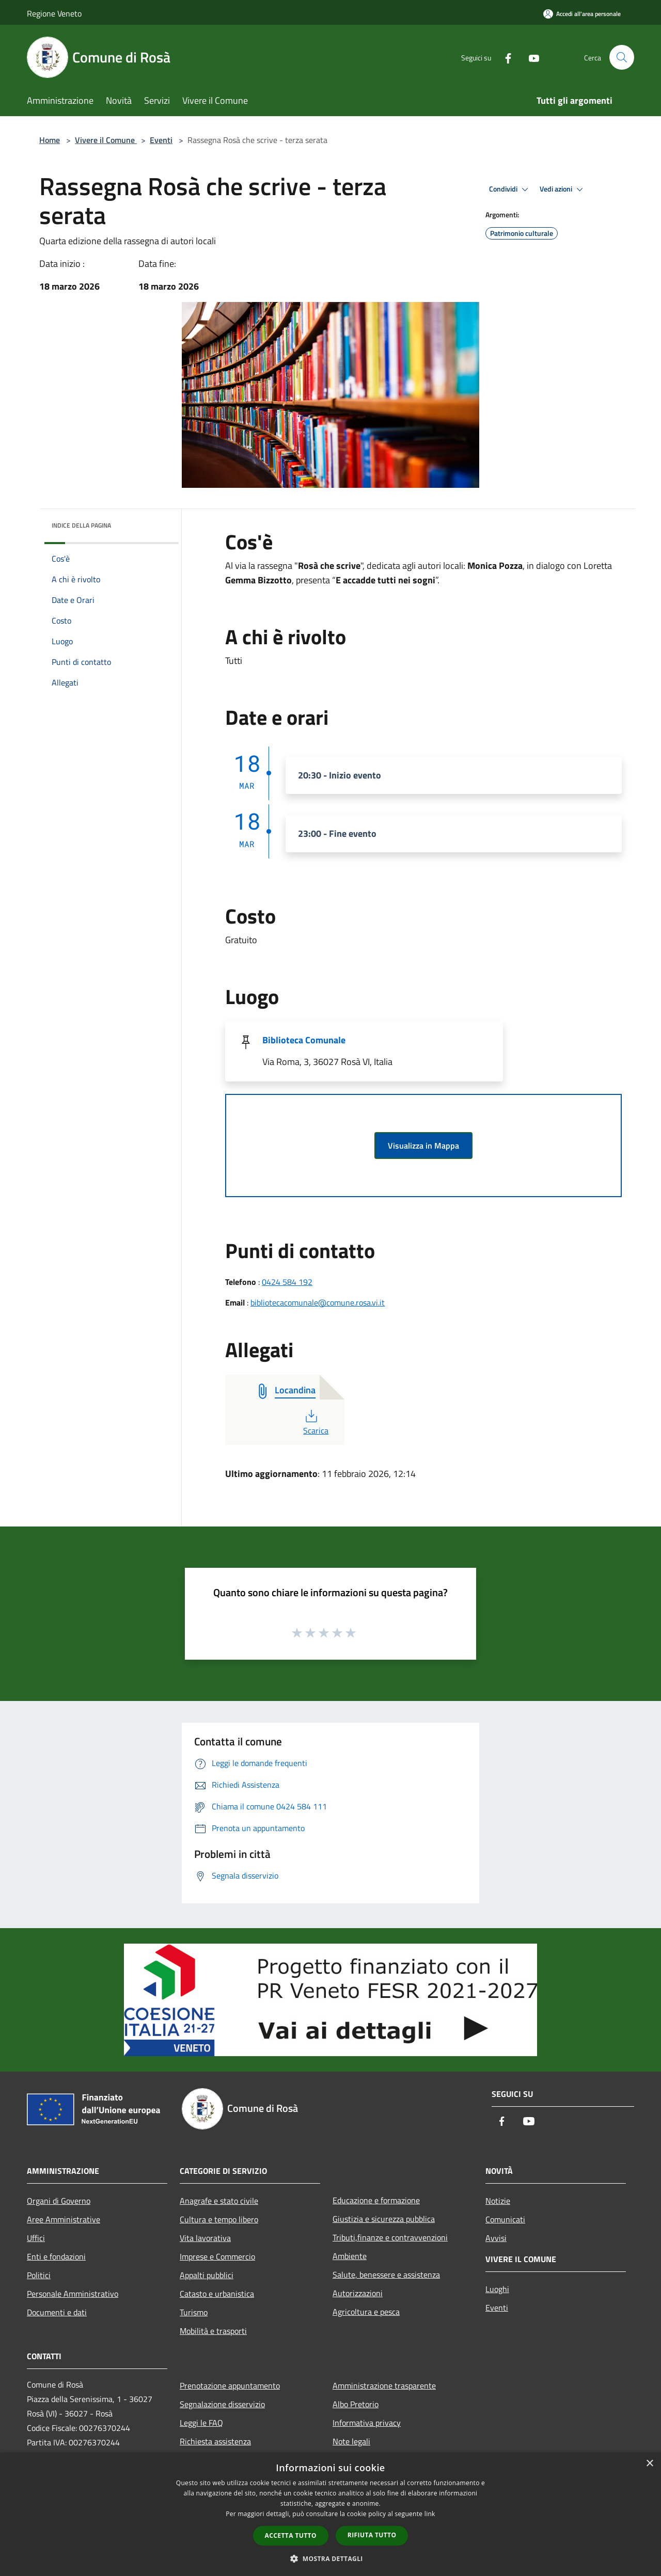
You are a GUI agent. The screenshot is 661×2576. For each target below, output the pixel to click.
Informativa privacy (367, 2422)
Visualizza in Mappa (423, 1145)
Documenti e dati (57, 2312)
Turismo (194, 2312)
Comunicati (505, 2219)
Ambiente (350, 2256)
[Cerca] (621, 57)
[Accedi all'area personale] (582, 14)
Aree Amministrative (63, 2219)
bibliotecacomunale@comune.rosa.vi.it (317, 1302)
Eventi (161, 140)
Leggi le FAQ (201, 2422)
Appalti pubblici (206, 2275)
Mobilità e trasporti (213, 2331)
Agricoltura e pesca (366, 2311)
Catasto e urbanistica (217, 2293)
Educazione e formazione (376, 2200)
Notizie (497, 2201)
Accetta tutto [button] (291, 2535)
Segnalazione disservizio (222, 2404)
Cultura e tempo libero (219, 2219)
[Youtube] (530, 57)
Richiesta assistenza (215, 2441)
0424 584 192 (287, 1282)
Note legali (351, 2441)
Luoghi (497, 2289)
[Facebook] (504, 57)
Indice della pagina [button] (81, 525)
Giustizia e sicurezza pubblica (384, 2219)
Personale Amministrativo (72, 2293)
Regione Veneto (54, 13)
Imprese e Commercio (217, 2256)
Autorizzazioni (358, 2293)
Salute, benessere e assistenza (386, 2274)
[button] (330, 2558)
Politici (39, 2275)
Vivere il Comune (106, 140)
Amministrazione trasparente (384, 2385)
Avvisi (496, 2238)
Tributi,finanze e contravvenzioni (390, 2237)
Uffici (36, 2238)
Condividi (510, 189)
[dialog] (330, 2514)
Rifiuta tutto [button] (372, 2535)
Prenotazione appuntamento (230, 2385)
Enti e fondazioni (56, 2256)
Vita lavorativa (205, 2238)
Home (49, 140)
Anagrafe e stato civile (219, 2201)
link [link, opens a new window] (429, 2513)
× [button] (649, 2464)
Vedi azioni (563, 189)
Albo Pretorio (356, 2404)
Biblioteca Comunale (303, 1040)
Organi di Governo (58, 2201)
